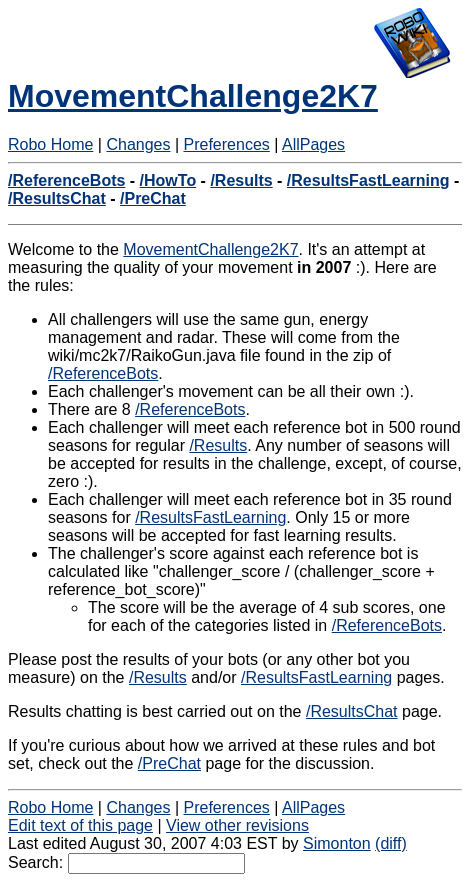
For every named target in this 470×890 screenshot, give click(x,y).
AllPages (313, 144)
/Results (241, 180)
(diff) (391, 843)
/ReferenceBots (66, 180)
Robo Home (50, 144)
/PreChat (153, 198)
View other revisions (237, 825)
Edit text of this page (80, 825)
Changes (138, 144)
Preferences (227, 144)
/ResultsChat (57, 198)
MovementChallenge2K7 (193, 96)
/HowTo (168, 180)
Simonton (337, 843)
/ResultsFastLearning (368, 180)
